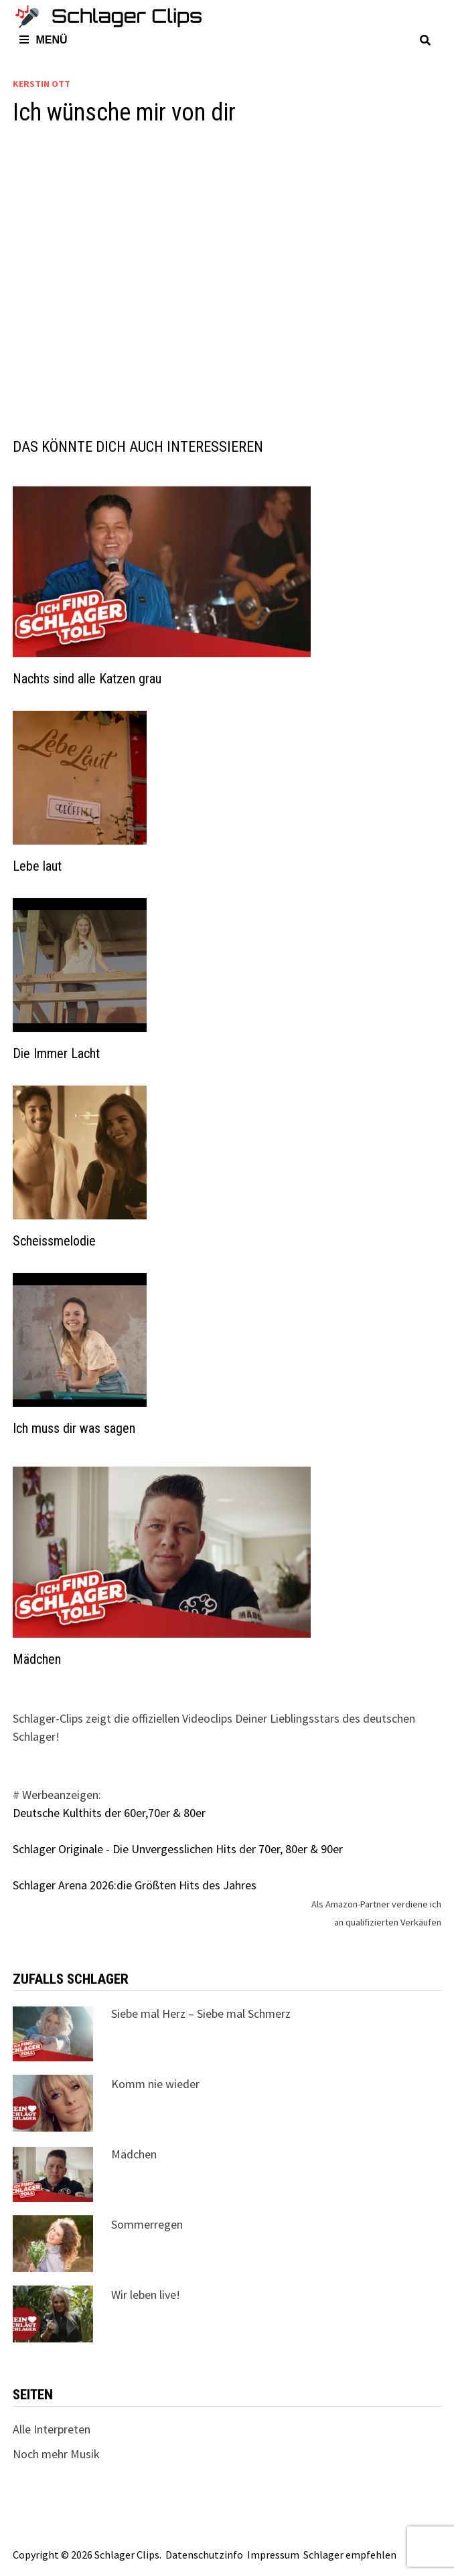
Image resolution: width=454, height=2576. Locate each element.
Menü (43, 40)
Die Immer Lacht (56, 1053)
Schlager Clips (126, 2554)
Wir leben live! (145, 2294)
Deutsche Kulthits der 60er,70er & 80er (109, 1812)
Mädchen (37, 1659)
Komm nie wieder (155, 2083)
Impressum (273, 2554)
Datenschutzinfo (204, 2554)
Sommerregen (147, 2224)
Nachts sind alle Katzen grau (87, 679)
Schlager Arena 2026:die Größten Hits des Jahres (134, 1885)
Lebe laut (37, 866)
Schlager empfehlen (349, 2554)
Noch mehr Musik (56, 2454)
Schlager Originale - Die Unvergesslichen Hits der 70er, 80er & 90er (178, 1849)
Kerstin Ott (41, 84)
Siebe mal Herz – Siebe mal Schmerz (201, 2013)
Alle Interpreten (51, 2429)
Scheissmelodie (54, 1241)
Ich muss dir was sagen (74, 1428)
